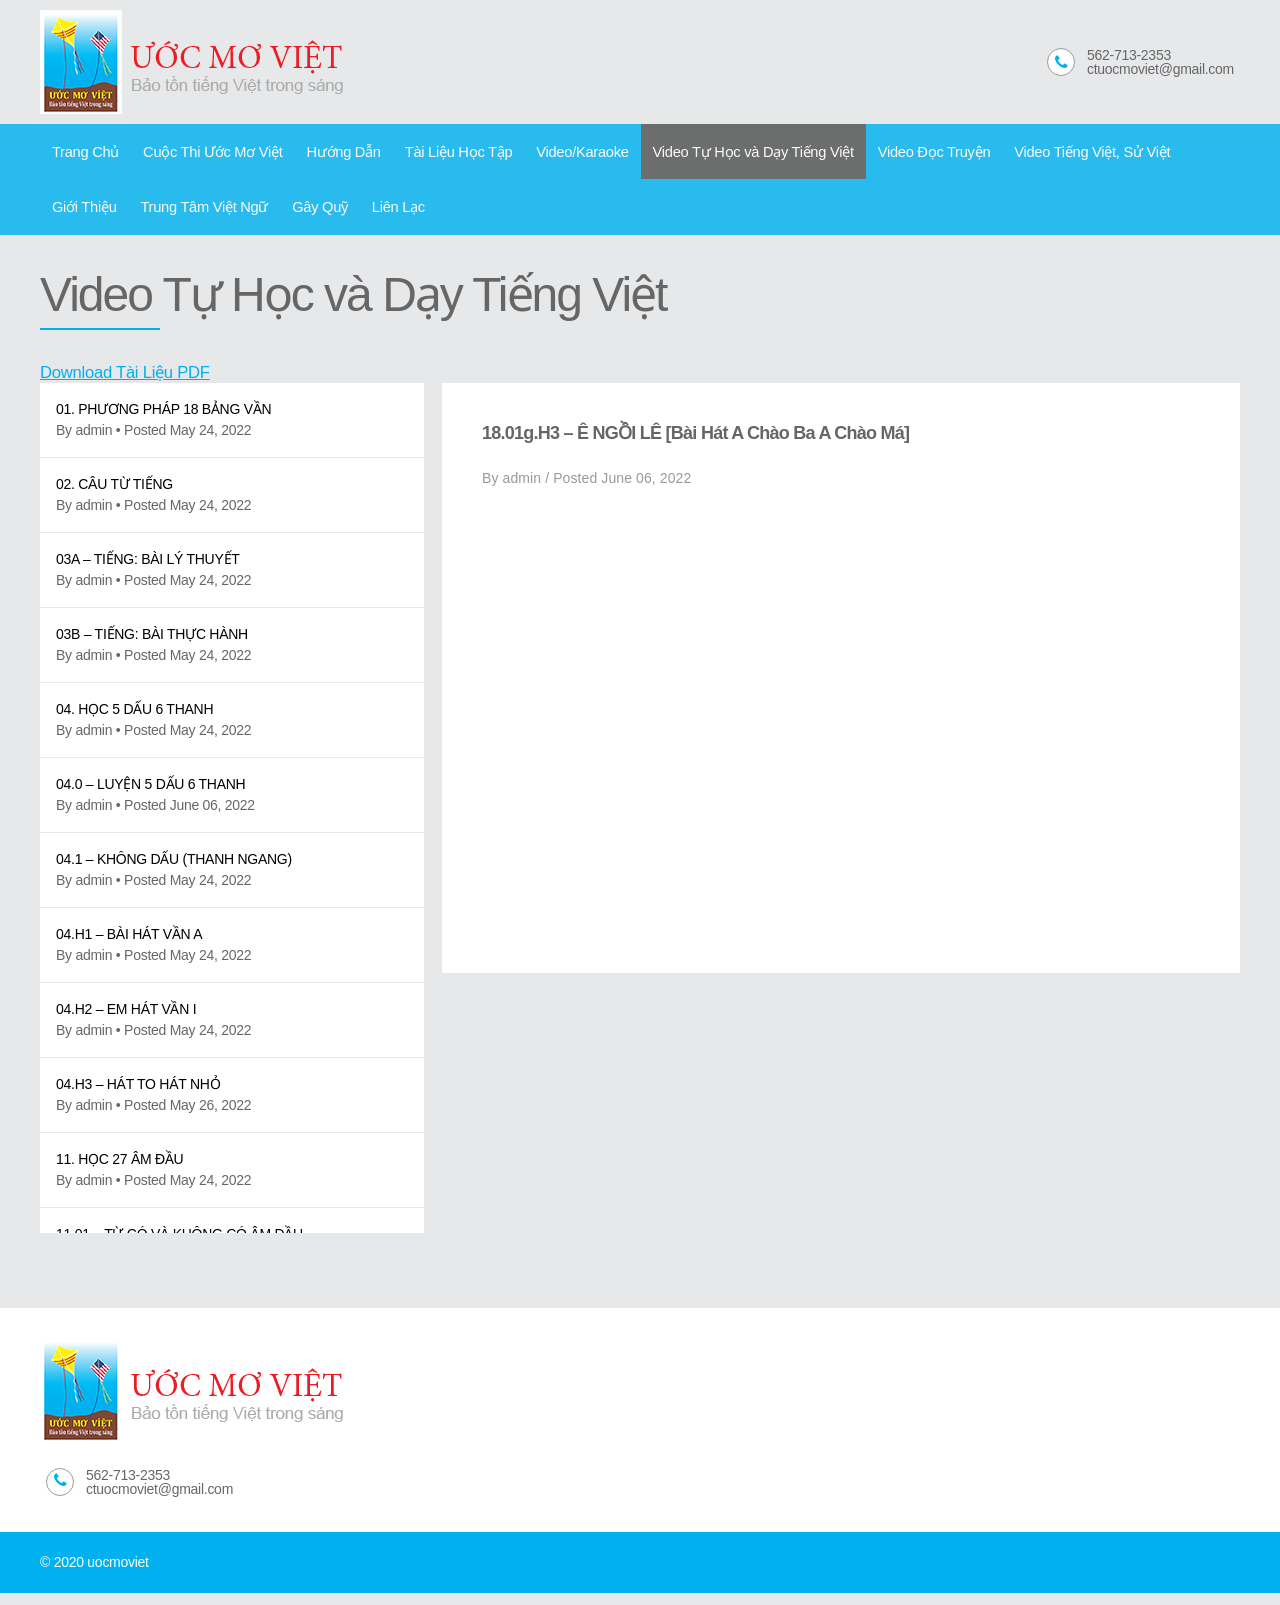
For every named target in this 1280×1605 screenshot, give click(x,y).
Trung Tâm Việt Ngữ (111, 215)
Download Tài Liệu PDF (132, 384)
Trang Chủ (82, 154)
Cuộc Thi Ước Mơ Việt (201, 154)
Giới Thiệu (1149, 154)
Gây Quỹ (218, 215)
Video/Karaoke (546, 154)
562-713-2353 (1129, 55)
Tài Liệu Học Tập (430, 154)
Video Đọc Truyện (875, 154)
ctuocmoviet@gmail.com (1160, 69)
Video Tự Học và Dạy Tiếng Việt (706, 154)
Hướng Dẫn (323, 154)
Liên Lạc (290, 215)
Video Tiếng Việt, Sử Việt (1023, 154)
